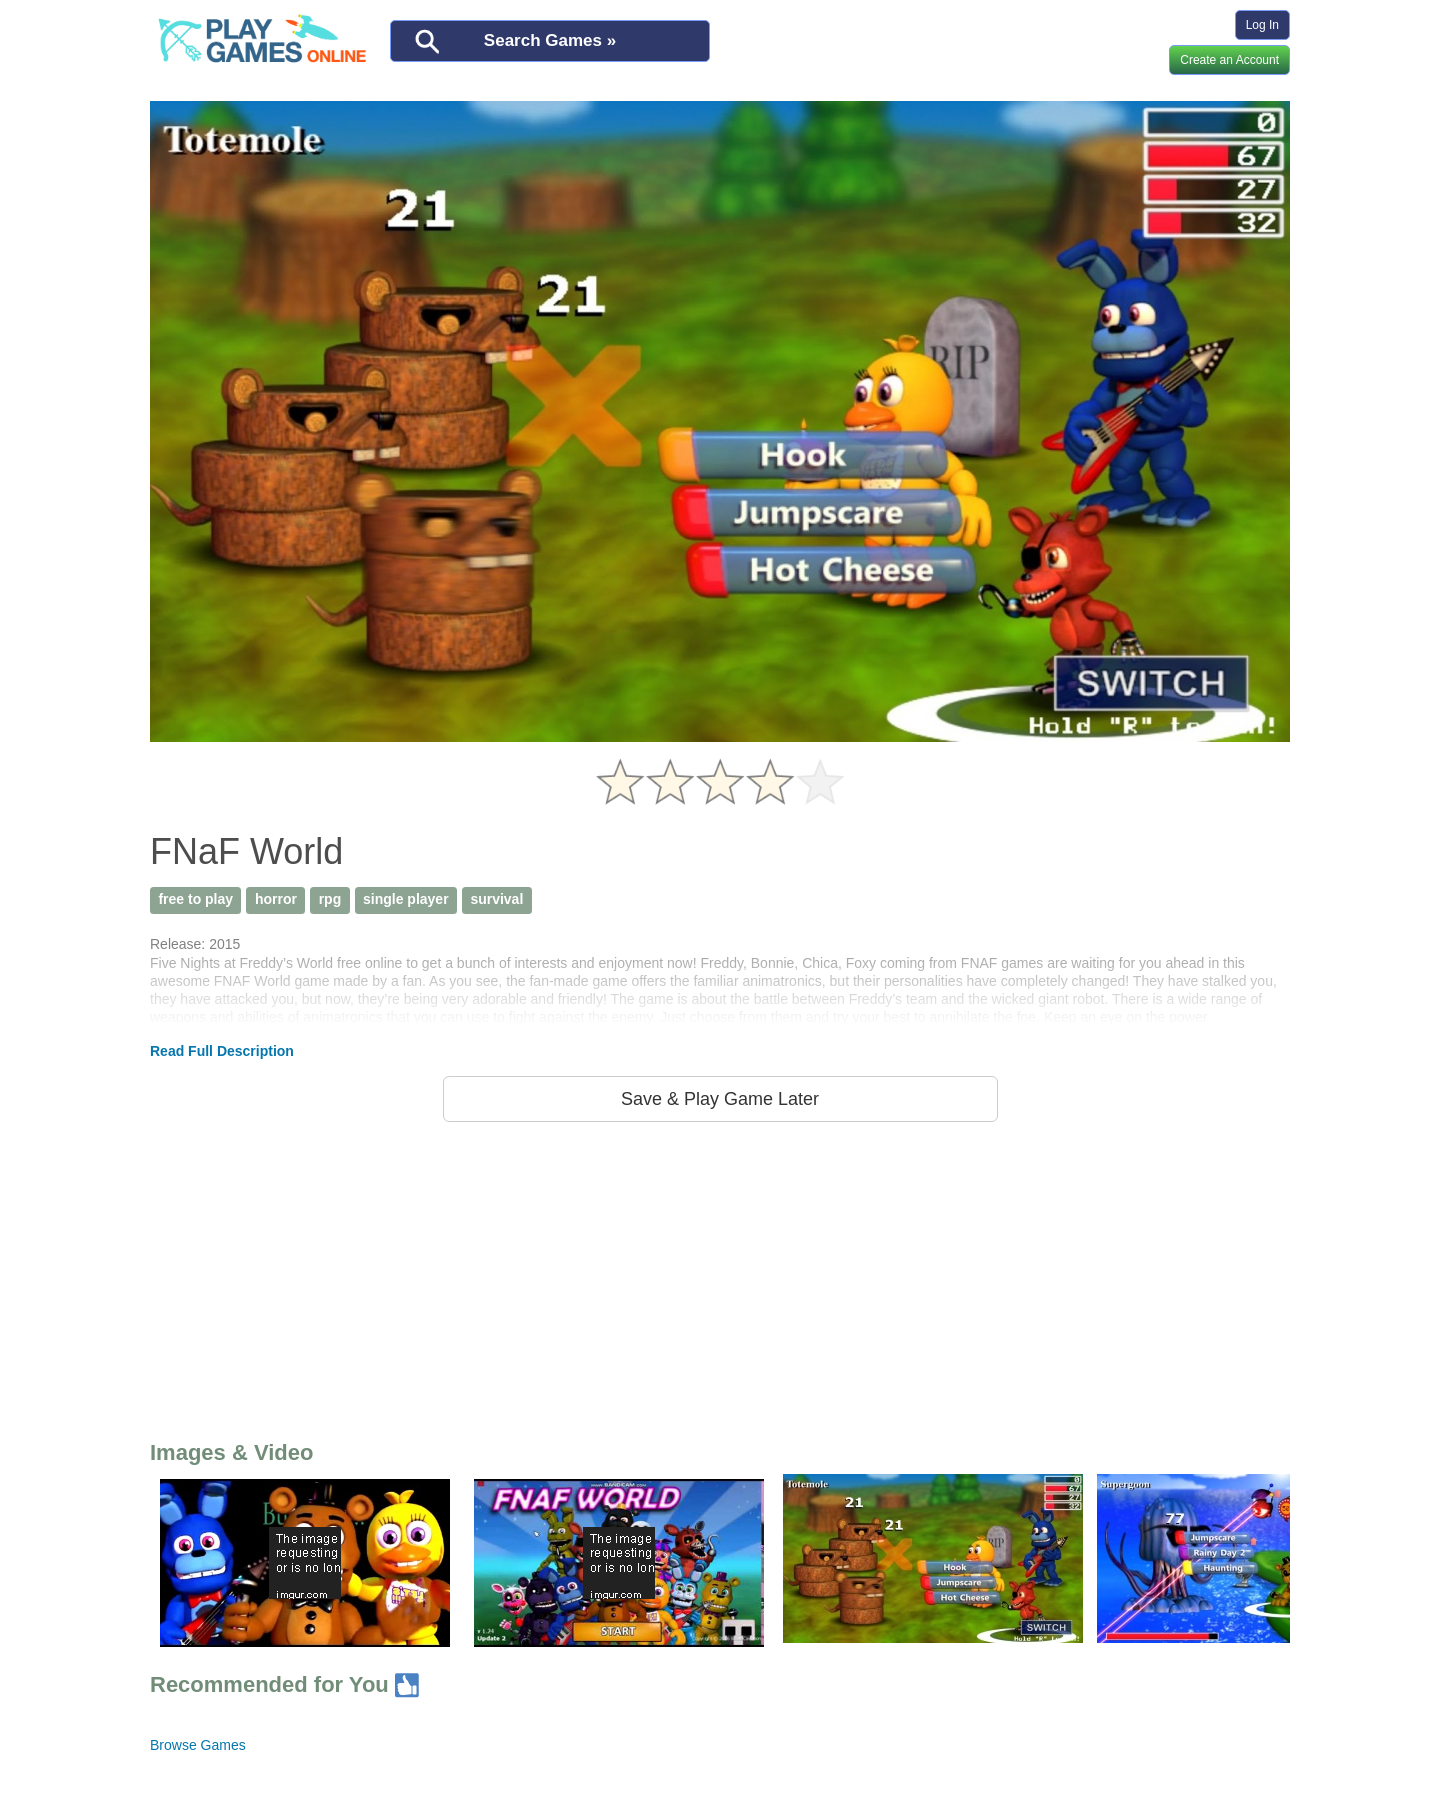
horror (276, 899)
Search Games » (550, 40)
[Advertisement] (720, 1277)
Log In (1262, 25)
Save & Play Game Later (720, 1099)
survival (496, 899)
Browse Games (198, 1745)
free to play (195, 899)
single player (406, 899)
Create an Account (1229, 60)
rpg (330, 899)
